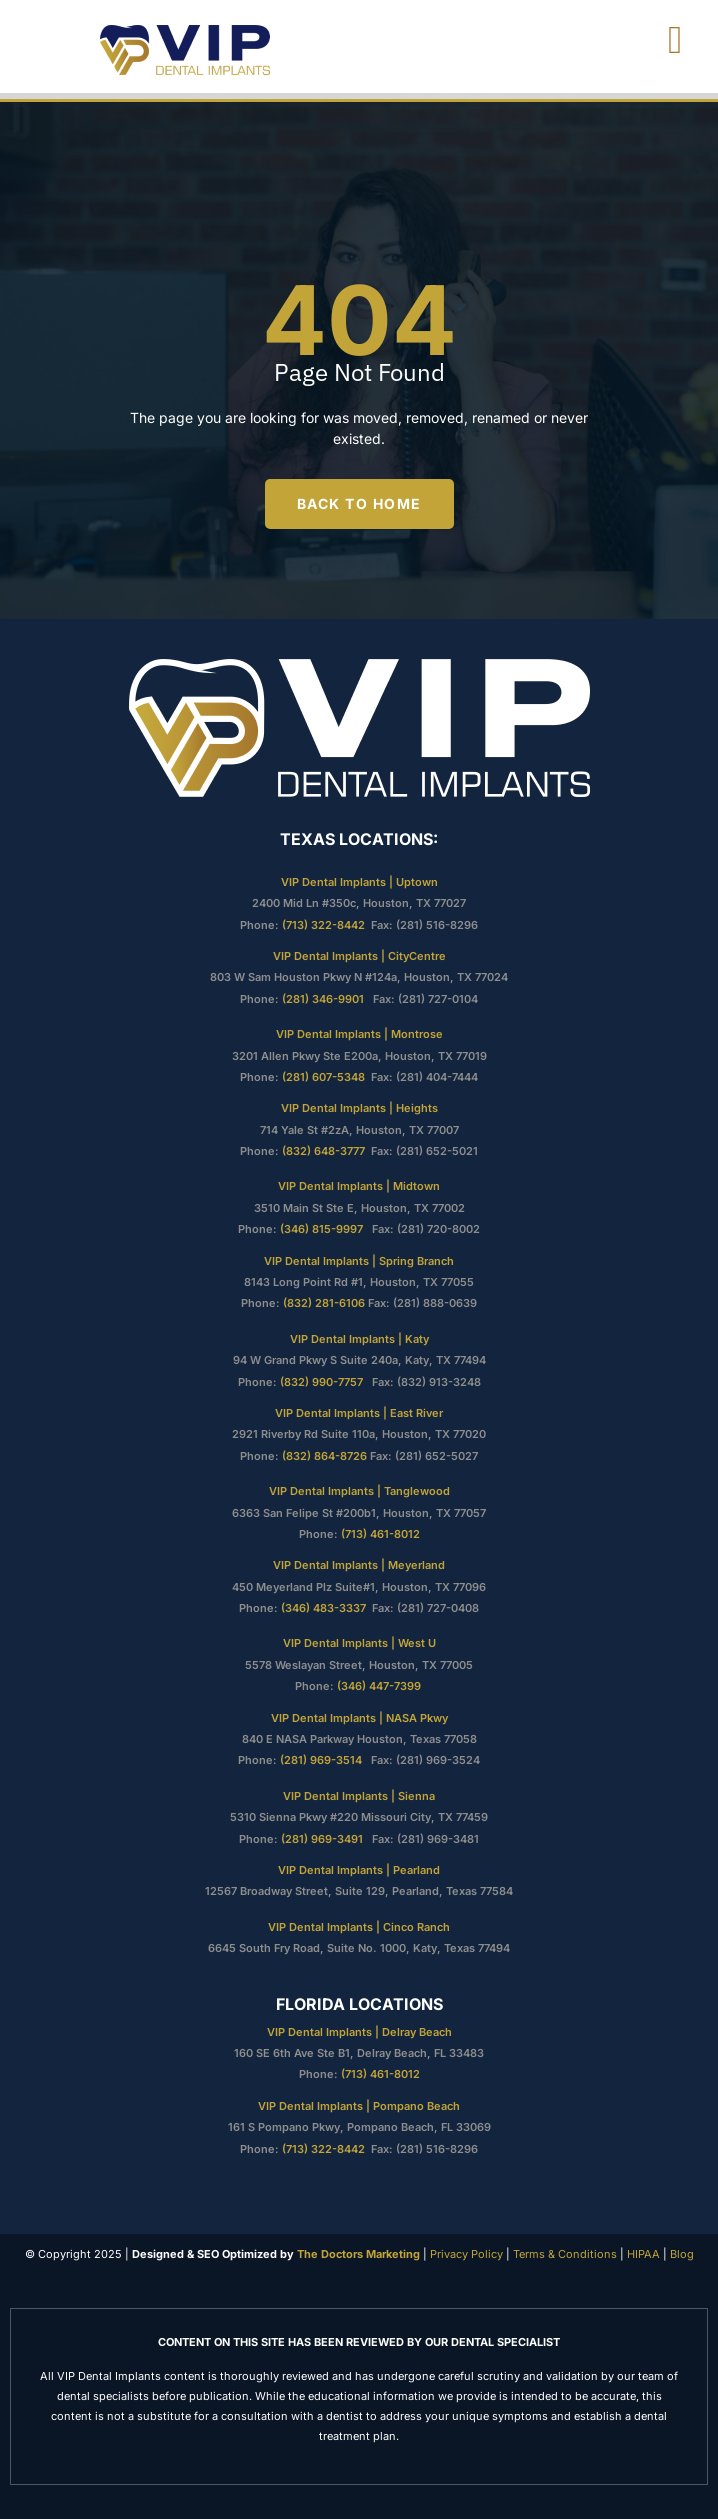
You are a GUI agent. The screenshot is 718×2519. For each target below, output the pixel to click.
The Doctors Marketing (358, 2254)
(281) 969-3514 (321, 1760)
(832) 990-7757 (324, 1382)
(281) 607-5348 (323, 1077)
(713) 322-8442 (323, 925)
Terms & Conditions (563, 2254)
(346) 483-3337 (323, 1608)
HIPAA (643, 2254)
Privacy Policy (465, 2254)
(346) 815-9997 (324, 1229)
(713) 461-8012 (380, 1534)
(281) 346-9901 (324, 999)
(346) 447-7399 (380, 1686)
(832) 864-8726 (324, 1456)
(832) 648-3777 (323, 1151)
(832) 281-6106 (324, 1303)
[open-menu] (676, 39)
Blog (682, 2254)
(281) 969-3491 (322, 1839)
